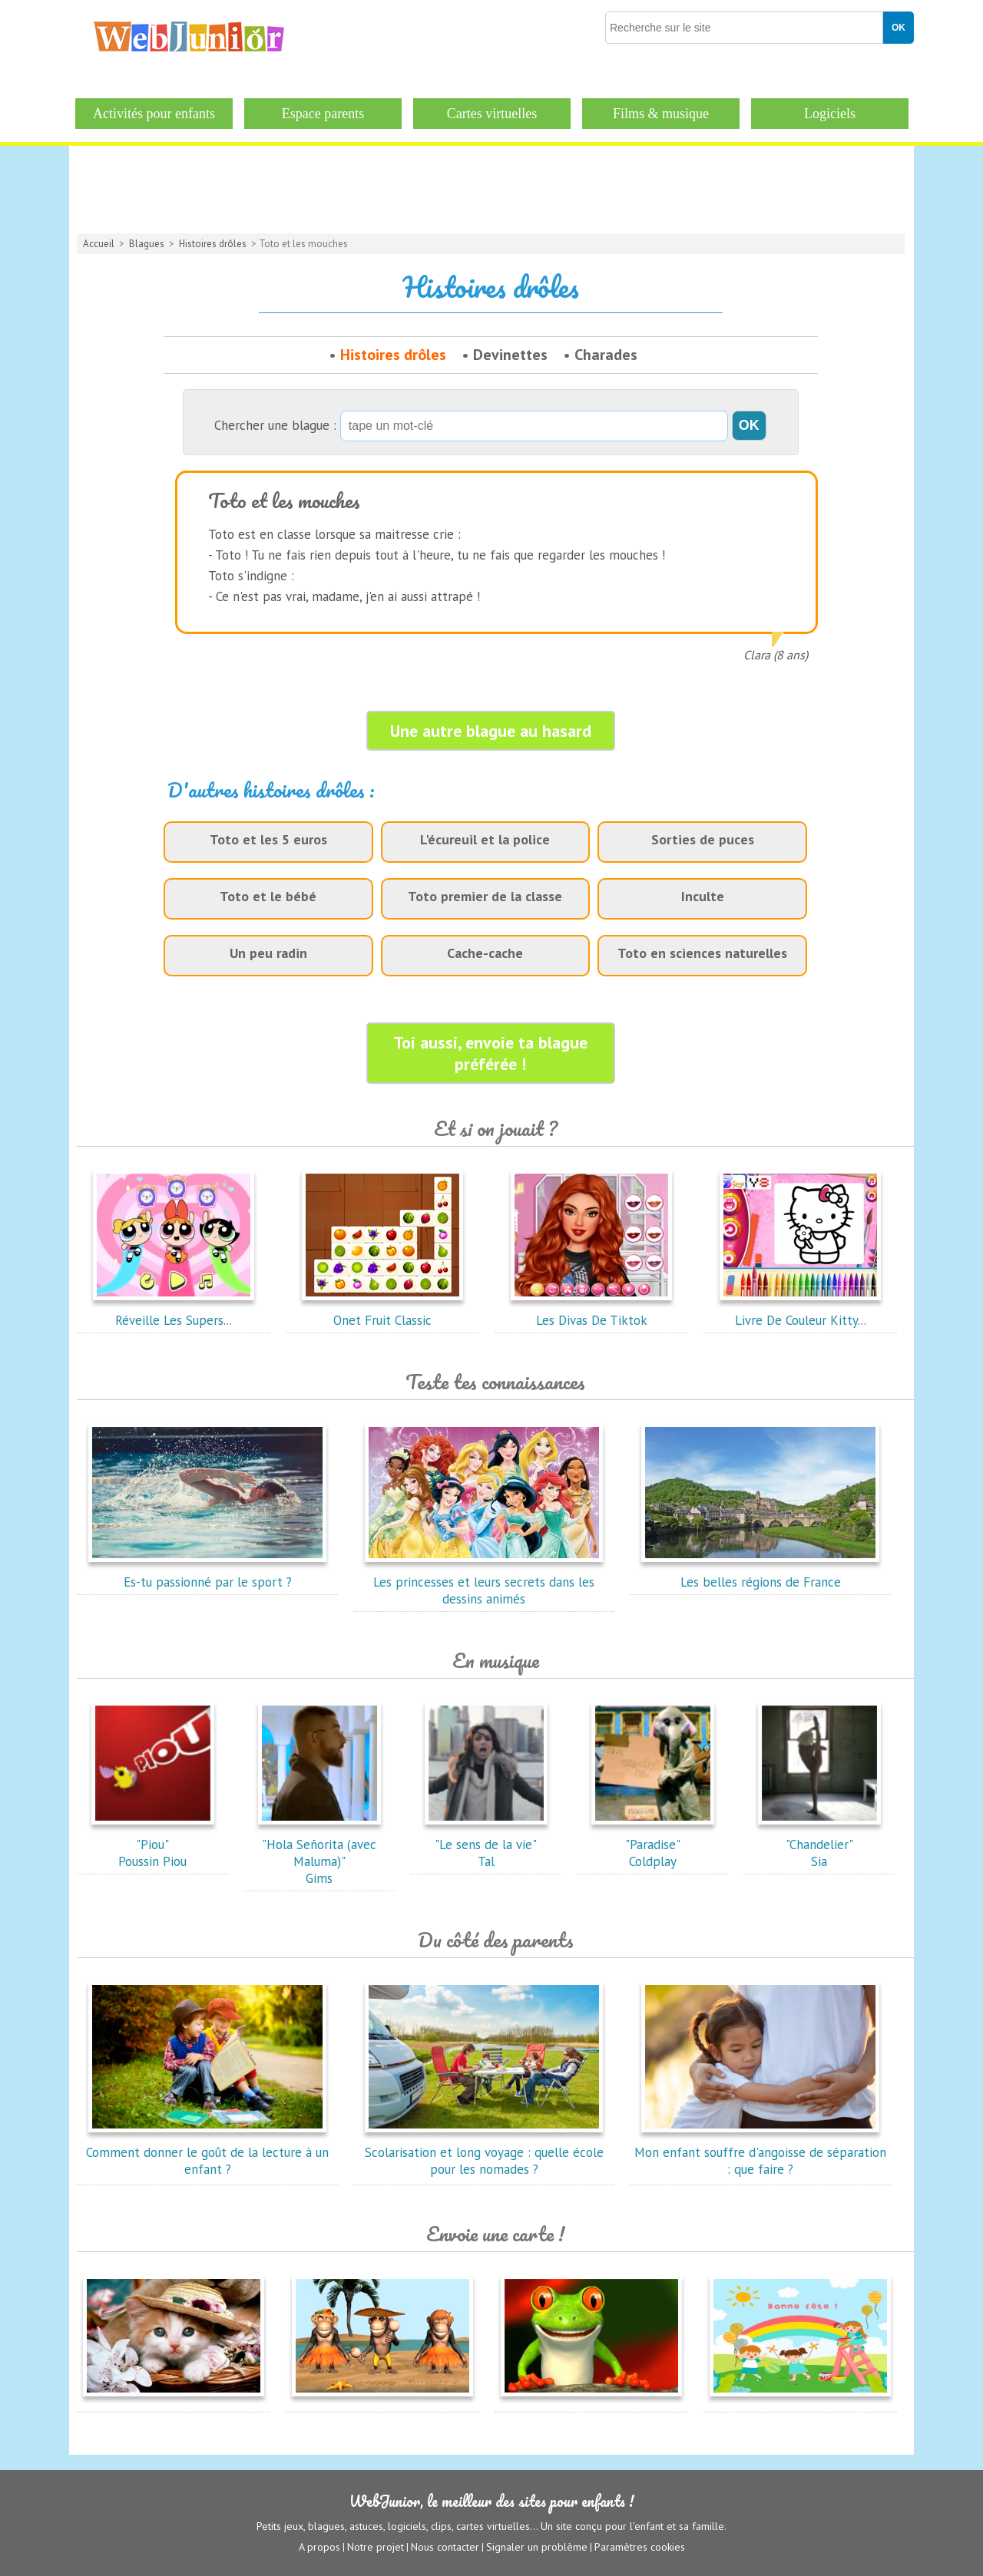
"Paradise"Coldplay (652, 1844)
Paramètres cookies (639, 2546)
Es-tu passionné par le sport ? (207, 1573)
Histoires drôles (213, 243)
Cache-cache (485, 953)
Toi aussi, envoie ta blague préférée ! (490, 1053)
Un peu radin (268, 953)
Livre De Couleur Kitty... (800, 1312)
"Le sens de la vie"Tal (486, 1844)
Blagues (146, 243)
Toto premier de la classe (485, 896)
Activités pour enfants (154, 113)
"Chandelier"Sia (819, 1844)
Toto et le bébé (268, 896)
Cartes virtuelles (492, 113)
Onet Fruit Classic (382, 1312)
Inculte (702, 896)
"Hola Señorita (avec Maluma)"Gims (319, 1853)
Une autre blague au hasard (490, 730)
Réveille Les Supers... (173, 1312)
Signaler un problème (536, 2546)
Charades (605, 355)
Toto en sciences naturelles (702, 953)
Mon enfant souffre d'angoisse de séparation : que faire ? (760, 2152)
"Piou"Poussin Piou (152, 1844)
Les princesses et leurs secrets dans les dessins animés (484, 1582)
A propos (319, 2546)
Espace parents (323, 113)
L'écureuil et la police (485, 839)
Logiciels (830, 113)
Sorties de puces (702, 839)
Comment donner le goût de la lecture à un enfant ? (207, 2152)
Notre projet (375, 2546)
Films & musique (661, 113)
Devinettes (510, 355)
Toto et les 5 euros (268, 839)
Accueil (98, 243)
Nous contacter (445, 2546)
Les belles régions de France (760, 1573)
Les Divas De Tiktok (591, 1312)
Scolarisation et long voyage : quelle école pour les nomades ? (484, 2152)
